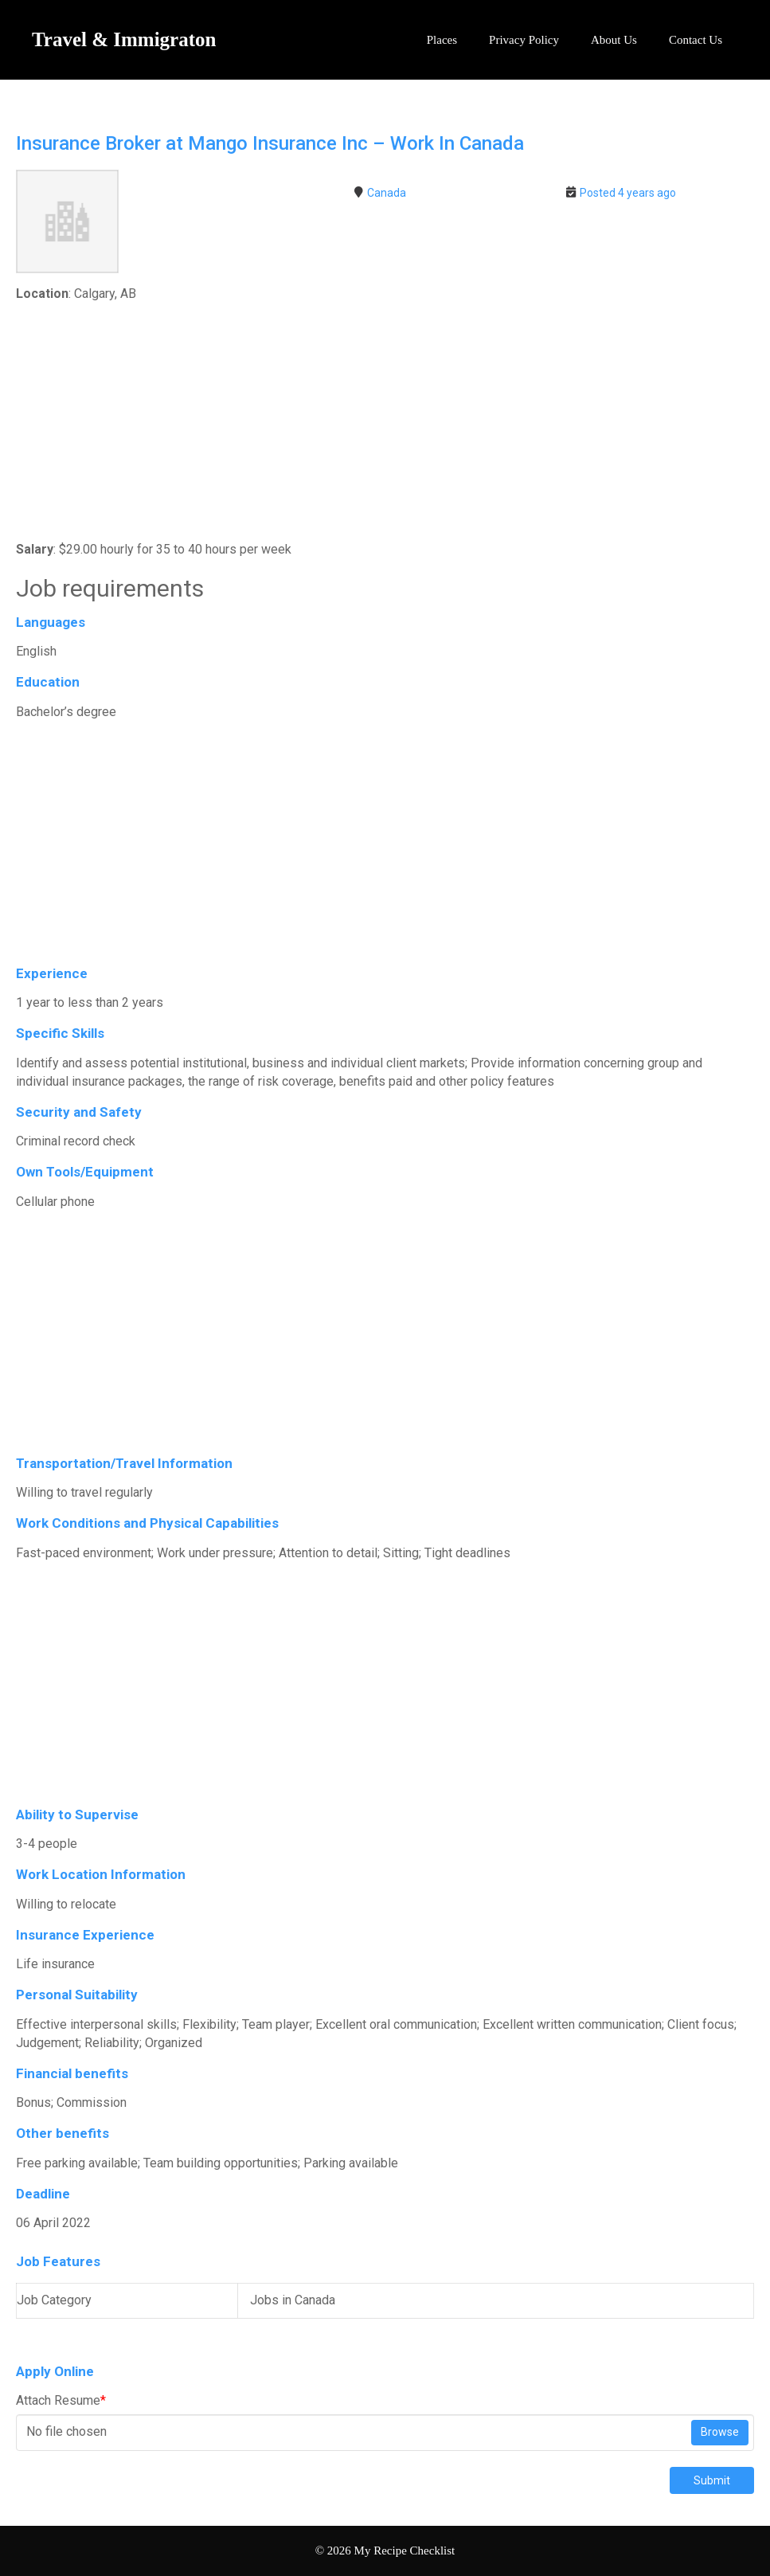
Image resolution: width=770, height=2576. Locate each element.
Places (442, 39)
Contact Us (695, 39)
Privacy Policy (524, 39)
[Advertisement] (385, 422)
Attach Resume (61, 2400)
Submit (712, 2480)
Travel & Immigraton (124, 39)
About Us (614, 39)
